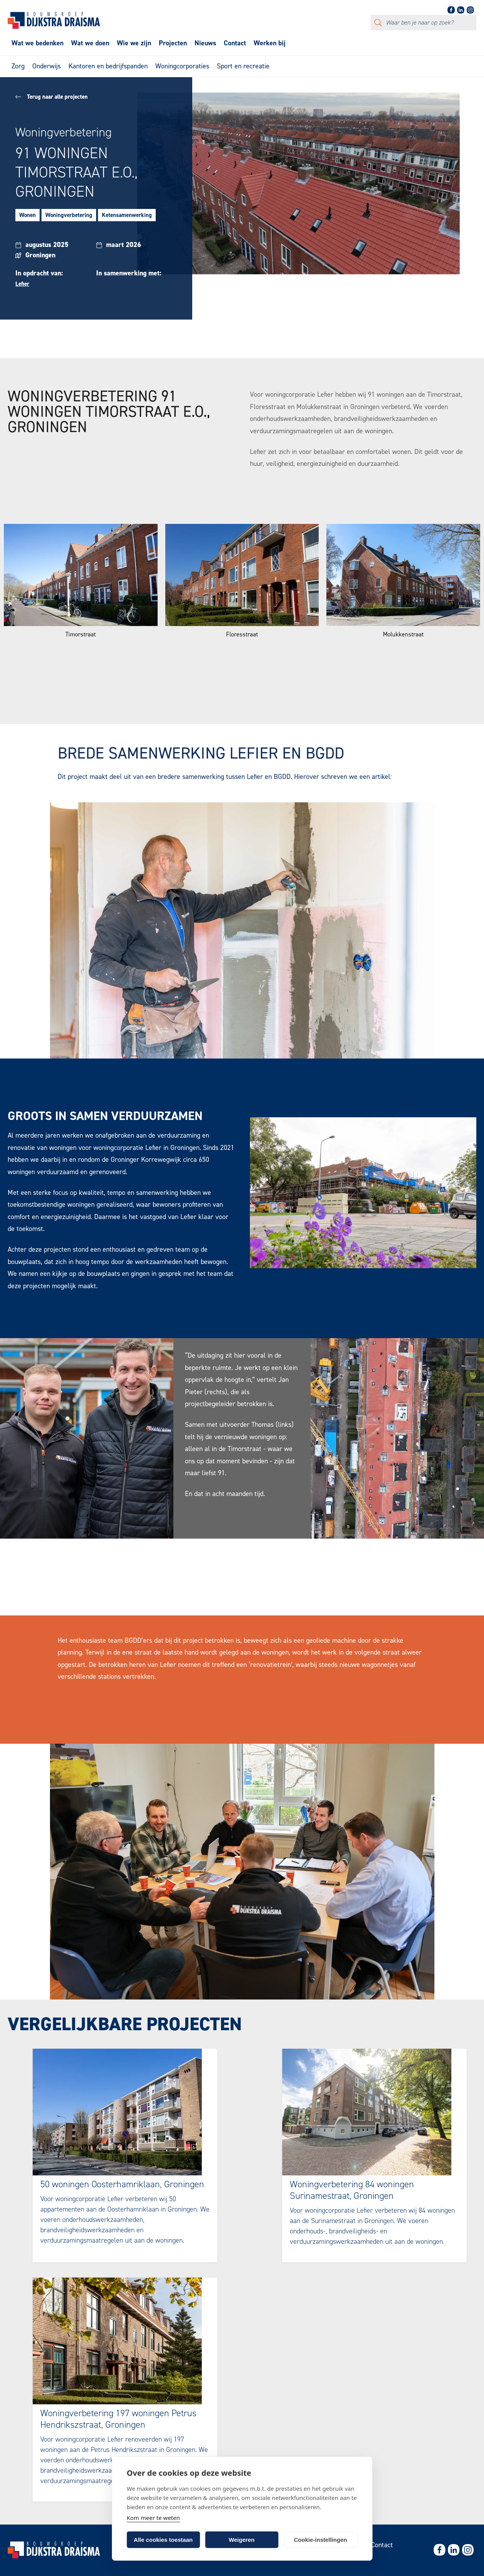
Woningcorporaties (182, 66)
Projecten (173, 43)
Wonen (27, 215)
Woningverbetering (68, 215)
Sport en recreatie (243, 66)
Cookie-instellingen (320, 2539)
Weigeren (241, 2539)
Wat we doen (90, 43)
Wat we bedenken (37, 43)
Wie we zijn (134, 43)
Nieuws (205, 43)
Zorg (18, 66)
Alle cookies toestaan (163, 2539)
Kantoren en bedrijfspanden (108, 66)
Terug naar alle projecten (51, 97)
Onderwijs (46, 66)
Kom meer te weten (153, 2517)
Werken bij (270, 43)
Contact (235, 43)
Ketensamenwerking (127, 215)
